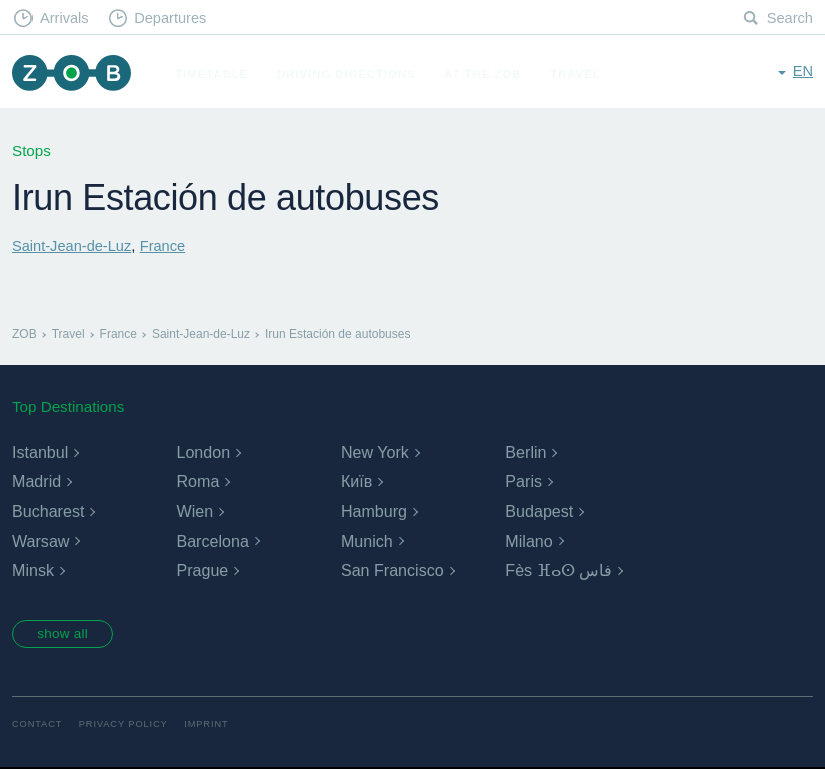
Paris (523, 481)
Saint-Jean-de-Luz (74, 245)
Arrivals (66, 18)
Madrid (36, 481)
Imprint (213, 726)
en (802, 72)
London (202, 452)
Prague (202, 570)
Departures (175, 18)
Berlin (525, 452)
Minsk (33, 570)
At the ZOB (488, 74)
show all (67, 635)
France (168, 245)
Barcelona (212, 540)
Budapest (539, 511)
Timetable (216, 74)
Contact (38, 726)
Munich (367, 540)
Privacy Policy (127, 726)
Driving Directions (351, 74)
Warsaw (40, 540)
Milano (528, 540)
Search (789, 18)
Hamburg (374, 511)
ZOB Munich (74, 74)
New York (375, 452)
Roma (197, 481)
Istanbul (40, 452)
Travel (580, 74)
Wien (194, 511)
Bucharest (48, 511)
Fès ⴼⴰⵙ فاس (558, 570)
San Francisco (392, 570)
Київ (356, 481)
